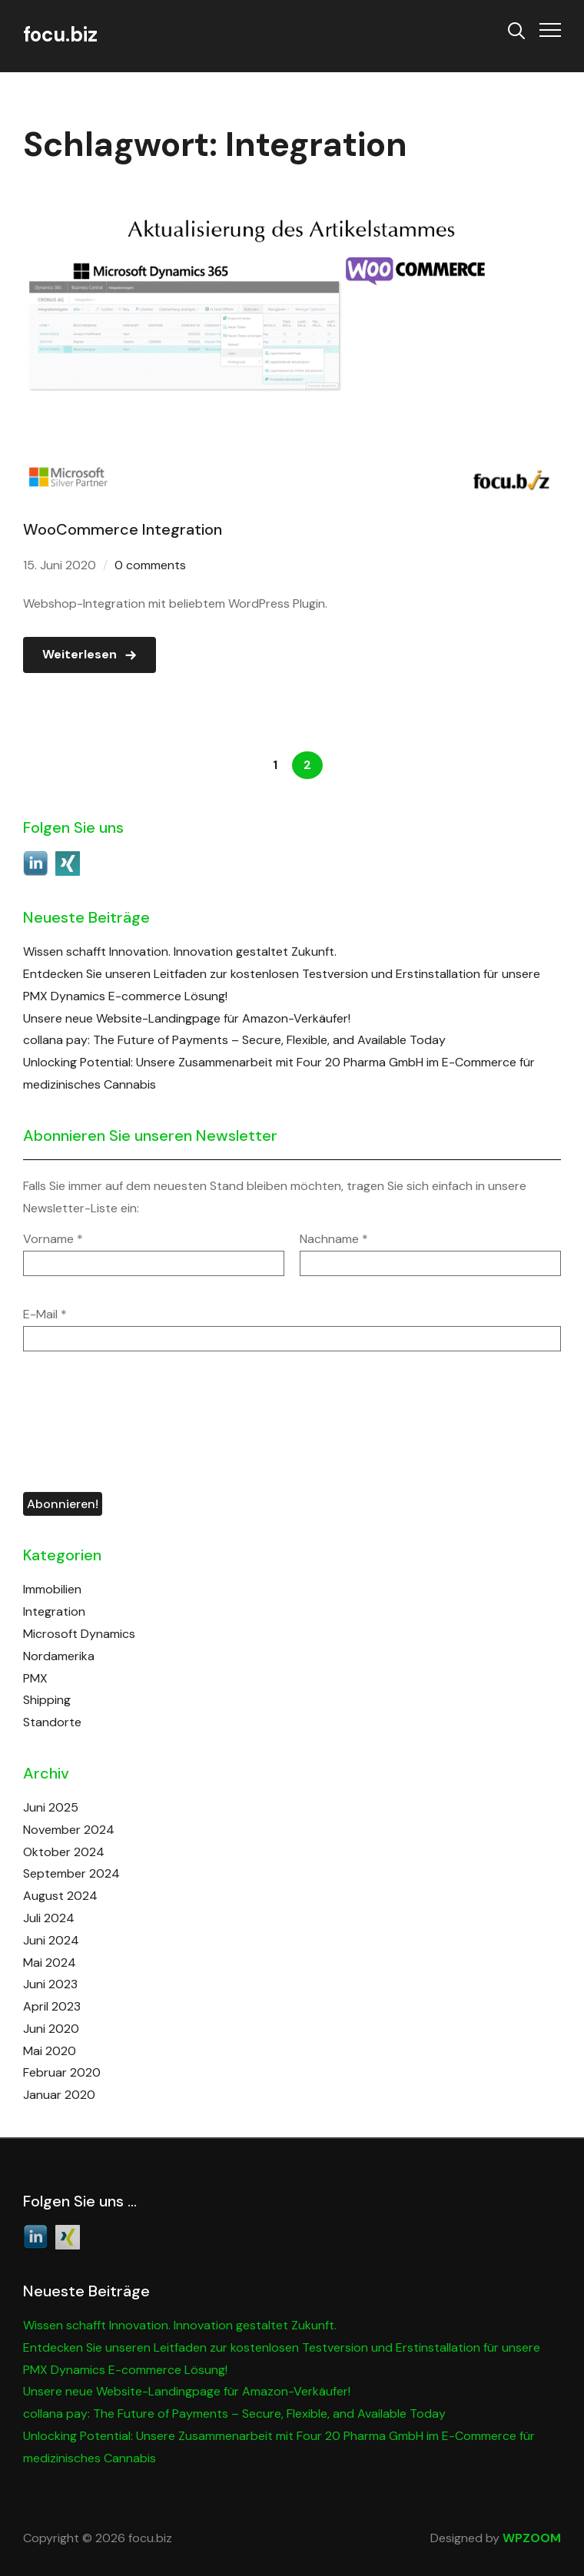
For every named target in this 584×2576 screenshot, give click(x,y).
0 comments (150, 565)
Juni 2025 (50, 1807)
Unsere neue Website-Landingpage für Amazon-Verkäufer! (186, 1018)
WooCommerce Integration (122, 529)
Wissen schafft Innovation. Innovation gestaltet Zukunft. (180, 951)
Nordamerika (59, 1656)
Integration (54, 1611)
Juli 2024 (49, 1918)
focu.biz (60, 35)
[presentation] (86, 1422)
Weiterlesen (79, 654)
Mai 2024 (49, 1962)
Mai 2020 (49, 2051)
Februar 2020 (62, 2072)
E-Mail (45, 1314)
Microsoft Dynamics (79, 1634)
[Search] (516, 29)
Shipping (47, 1700)
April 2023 (52, 2006)
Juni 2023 (50, 1984)
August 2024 (60, 1896)
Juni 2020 (51, 2029)
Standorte (52, 1722)
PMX (35, 1678)
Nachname (334, 1239)
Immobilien (52, 1589)
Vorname (53, 1239)
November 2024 (68, 1830)
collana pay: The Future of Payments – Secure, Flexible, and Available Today (234, 1040)
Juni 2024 (51, 1940)
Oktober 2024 (64, 1852)
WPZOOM (532, 2538)
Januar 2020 (59, 2095)
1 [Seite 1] (275, 765)
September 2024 (71, 1873)
